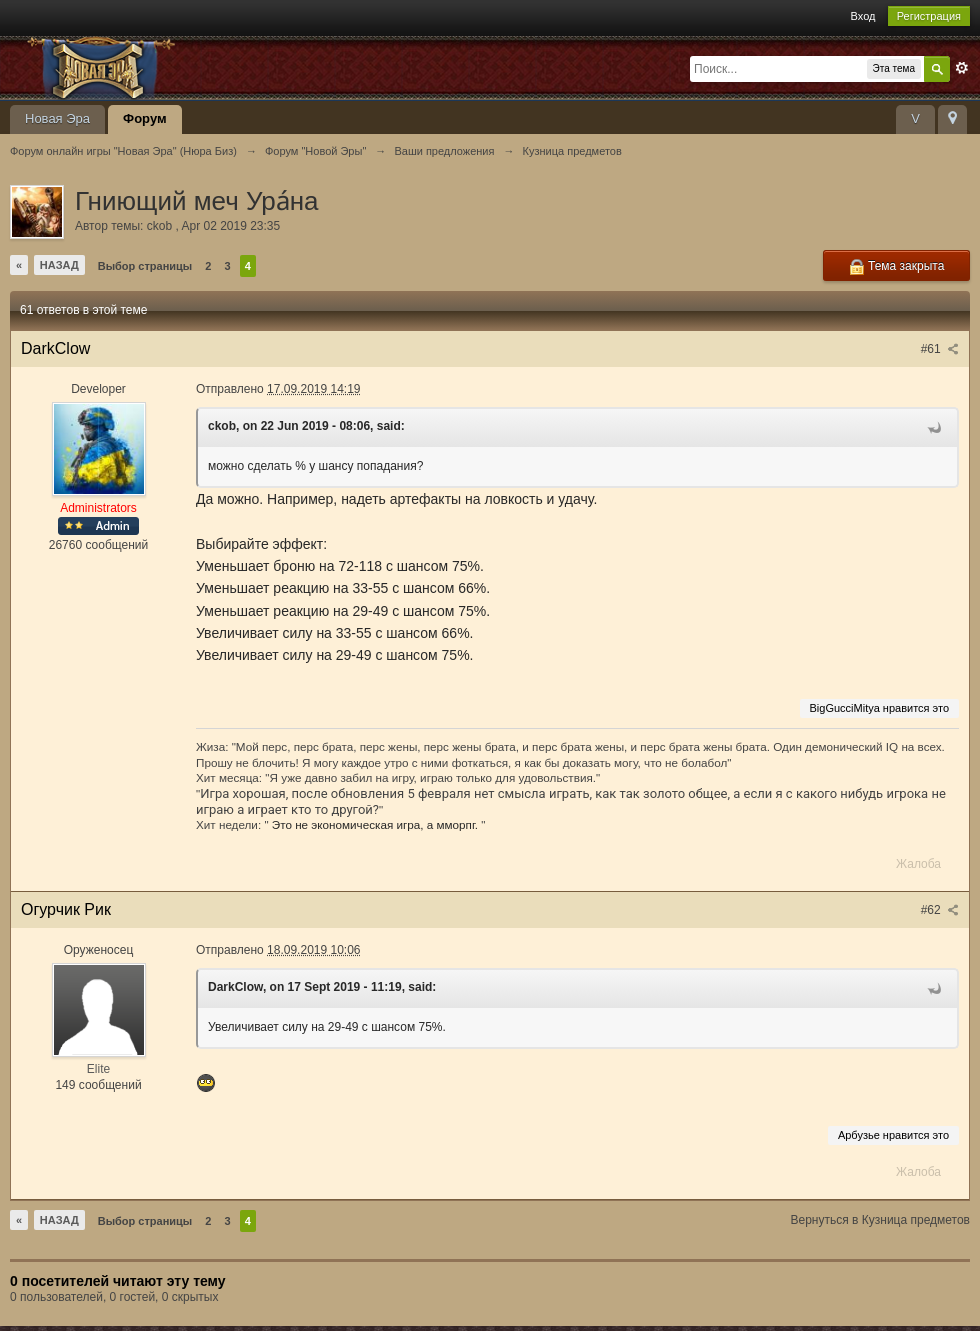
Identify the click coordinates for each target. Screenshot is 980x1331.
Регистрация (929, 16)
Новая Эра (57, 118)
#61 (940, 349)
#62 (940, 910)
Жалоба (918, 864)
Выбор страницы (145, 266)
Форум (144, 118)
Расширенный (962, 68)
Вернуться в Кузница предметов (881, 1220)
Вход (863, 16)
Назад (59, 265)
